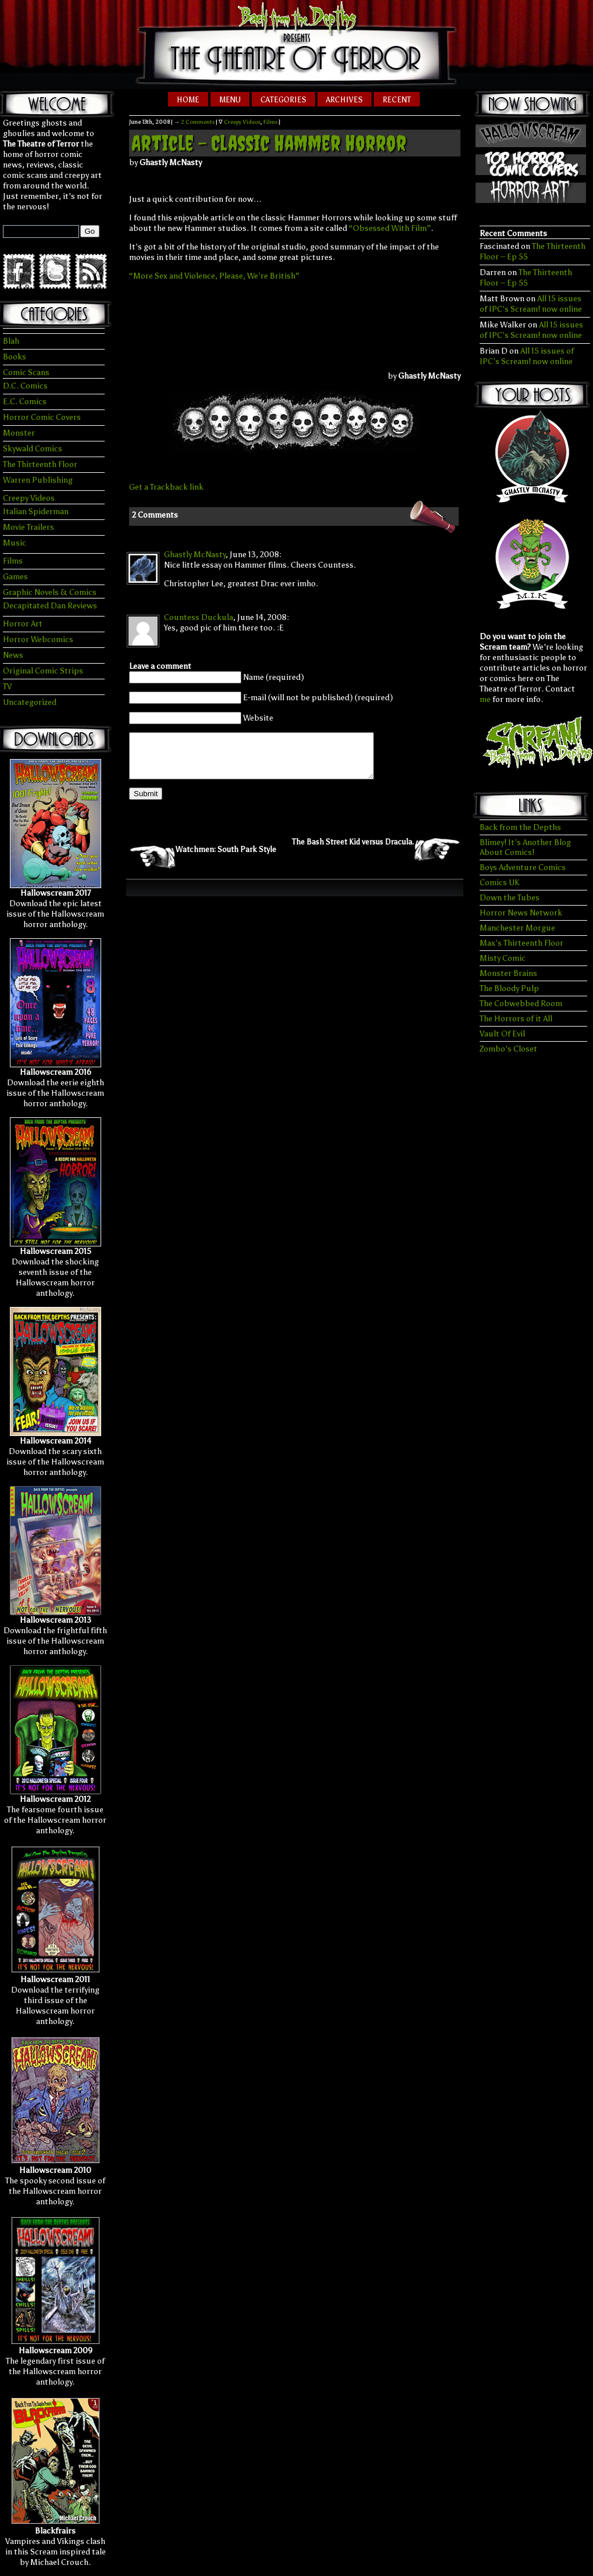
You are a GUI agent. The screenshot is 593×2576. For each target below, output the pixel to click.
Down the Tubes (510, 898)
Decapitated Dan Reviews (50, 606)
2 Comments (198, 122)
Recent (397, 99)
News (13, 655)
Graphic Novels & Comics (50, 592)
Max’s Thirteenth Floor (521, 943)
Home (188, 99)
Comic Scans (26, 372)
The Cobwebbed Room (521, 1004)
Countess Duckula (198, 617)
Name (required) (273, 677)
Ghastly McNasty (195, 555)
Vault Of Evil (502, 1034)
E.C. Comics (25, 402)
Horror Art (22, 624)
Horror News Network (521, 913)
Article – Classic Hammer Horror (268, 143)
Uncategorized (29, 702)
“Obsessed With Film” (390, 228)
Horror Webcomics (38, 639)
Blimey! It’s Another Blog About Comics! (525, 847)
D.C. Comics (25, 386)
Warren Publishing (38, 480)
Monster (19, 433)
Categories (283, 99)
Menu (230, 99)
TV (7, 687)
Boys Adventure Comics (523, 867)
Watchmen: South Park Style (226, 858)
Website (258, 718)
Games (15, 577)
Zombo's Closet (508, 1049)
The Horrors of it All (516, 1019)
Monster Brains (508, 973)
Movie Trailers (28, 527)
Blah (11, 341)
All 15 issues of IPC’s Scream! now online (531, 304)
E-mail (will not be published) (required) (318, 698)
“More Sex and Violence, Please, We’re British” (214, 276)
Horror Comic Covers (42, 417)
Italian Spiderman (36, 511)
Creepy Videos (29, 498)
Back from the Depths (520, 827)
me (485, 699)
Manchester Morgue (517, 928)
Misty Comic (503, 958)
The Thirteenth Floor (40, 464)
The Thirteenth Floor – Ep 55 (526, 278)
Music (14, 543)
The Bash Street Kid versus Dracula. (353, 850)
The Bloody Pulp (509, 988)
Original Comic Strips (43, 671)
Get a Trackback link (166, 487)
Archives (344, 99)
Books (14, 357)
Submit (146, 802)
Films (13, 561)
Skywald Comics (32, 449)
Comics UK (499, 883)
